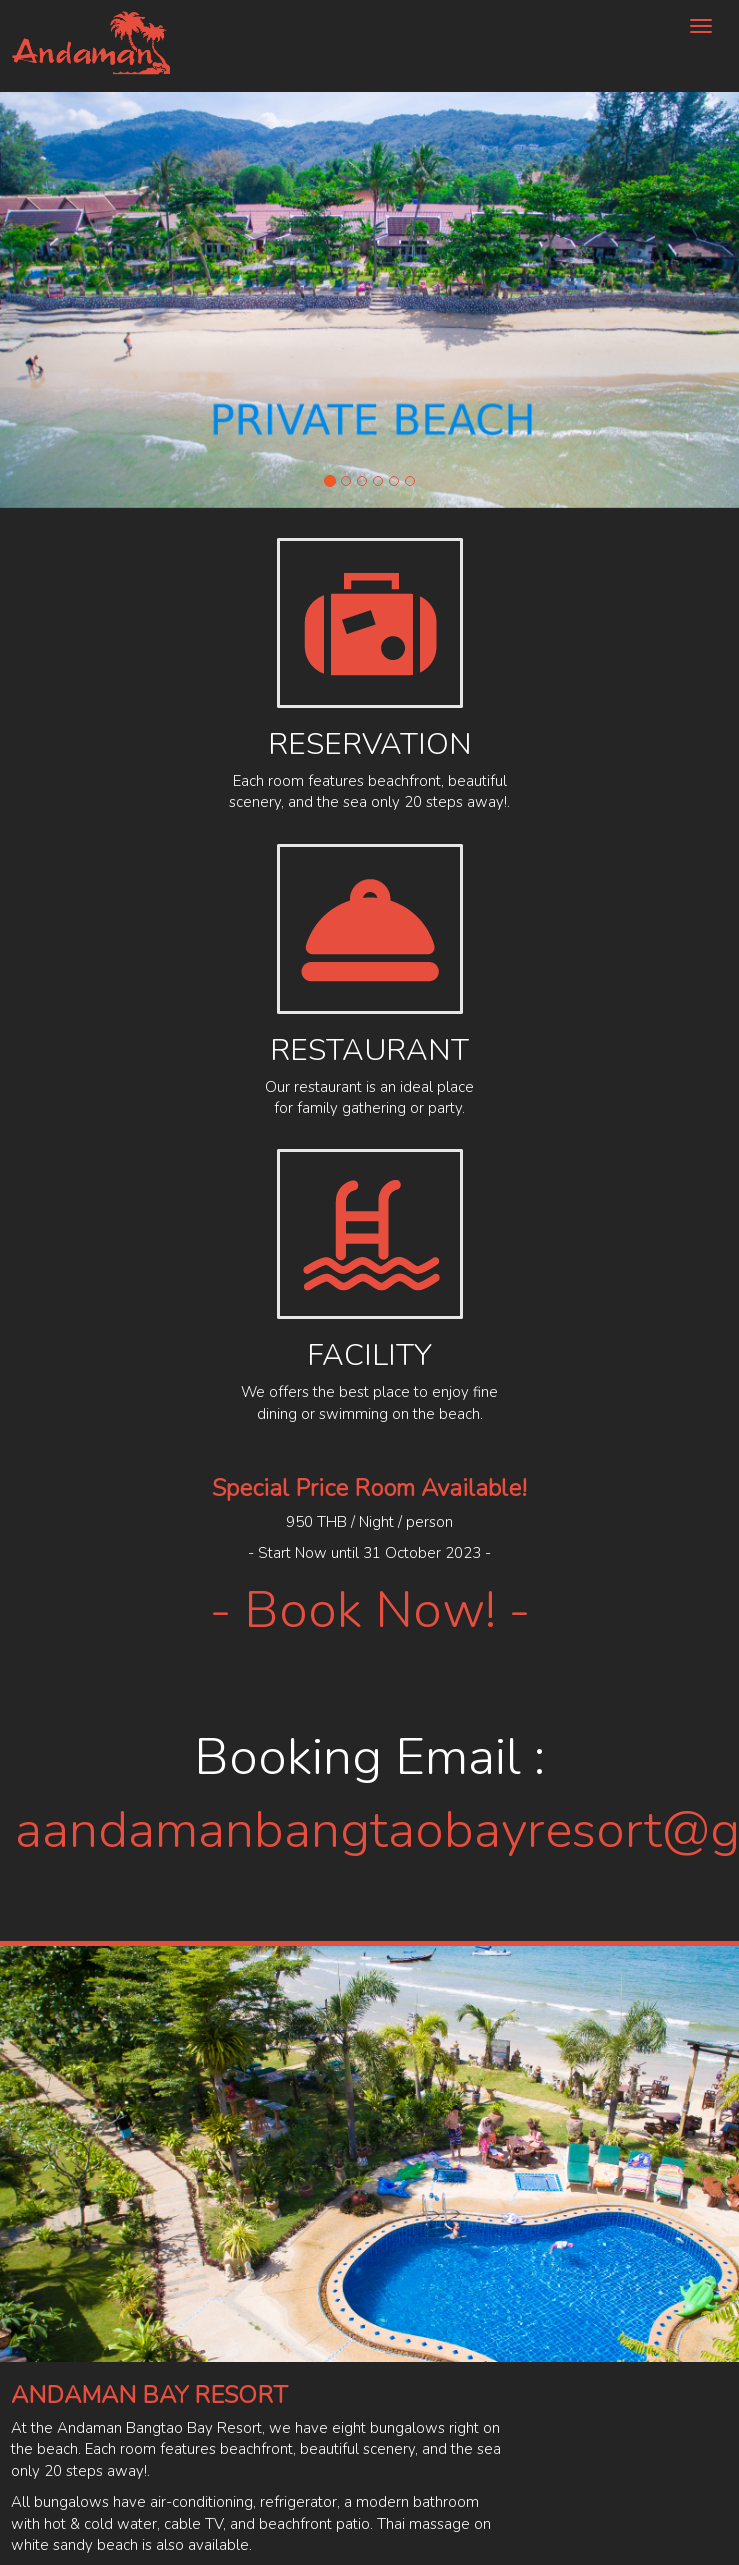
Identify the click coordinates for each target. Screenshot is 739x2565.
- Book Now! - (370, 1610)
